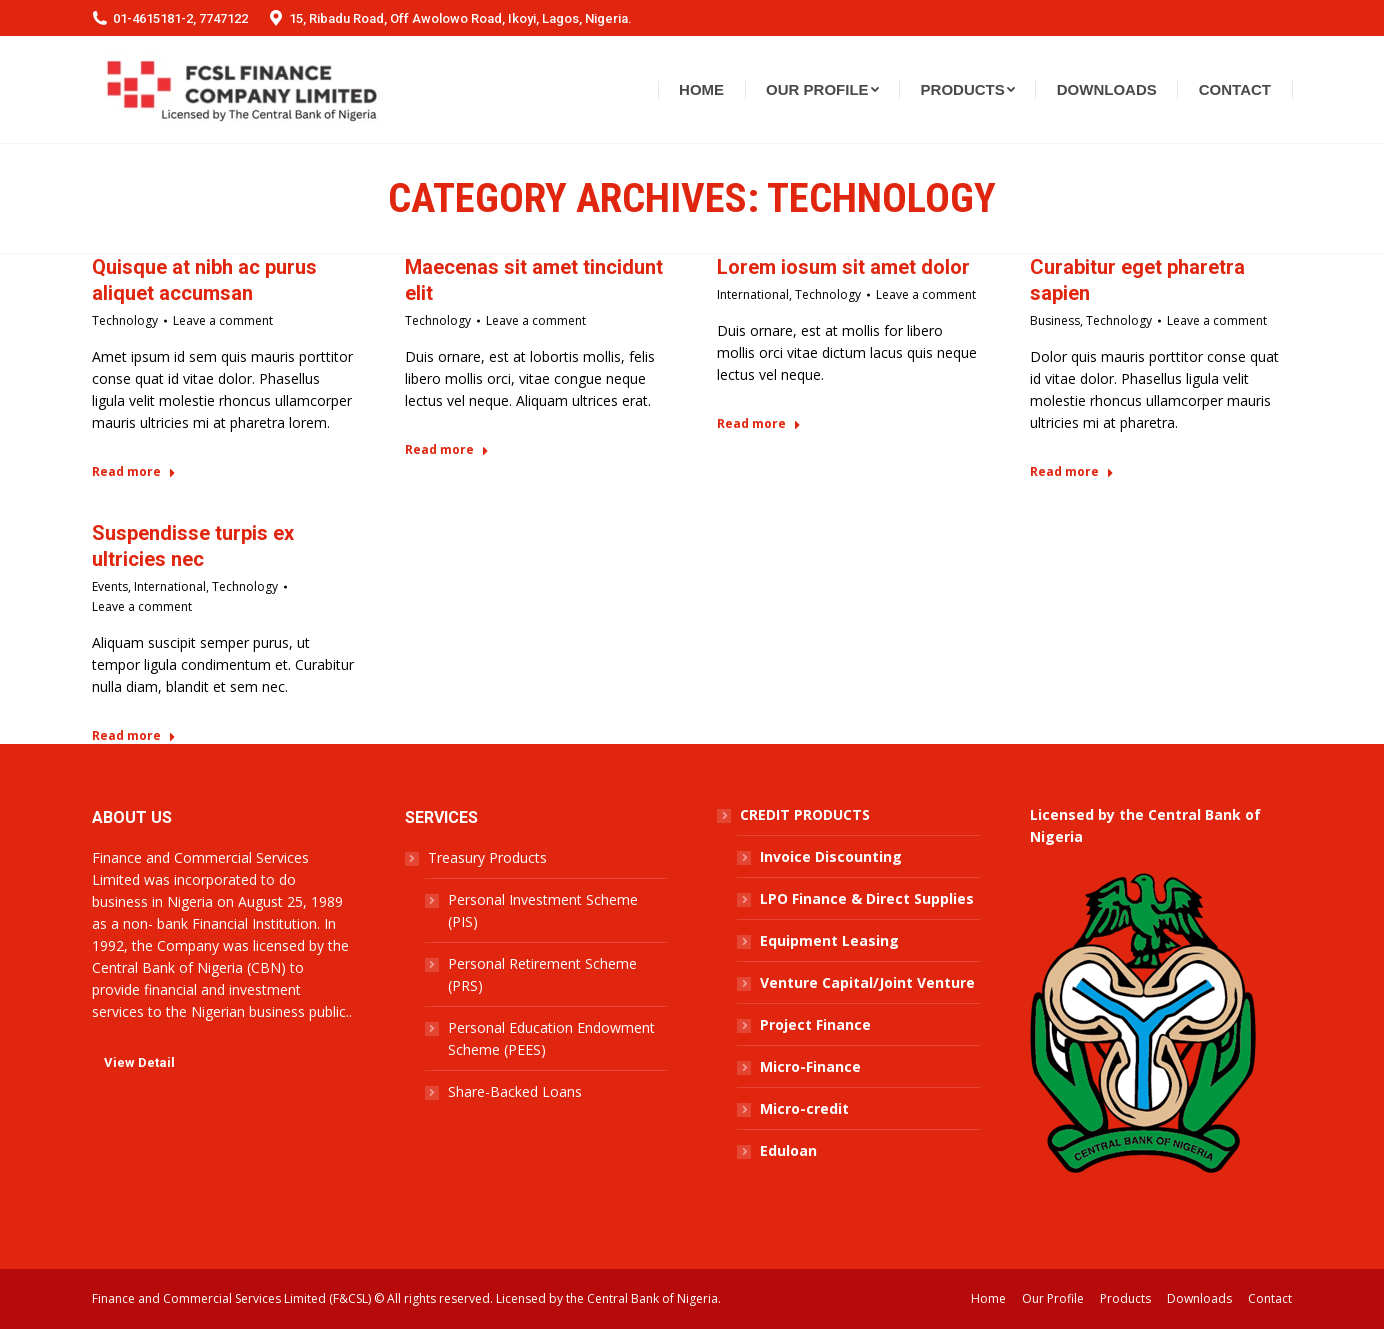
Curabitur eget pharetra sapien (1137, 280)
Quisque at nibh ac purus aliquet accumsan (204, 280)
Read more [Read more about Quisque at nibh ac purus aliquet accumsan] (134, 472)
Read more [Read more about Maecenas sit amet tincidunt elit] (447, 450)
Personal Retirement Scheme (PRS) (542, 974)
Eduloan (788, 1150)
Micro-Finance (810, 1066)
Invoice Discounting (831, 856)
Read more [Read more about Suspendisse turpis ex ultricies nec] (134, 736)
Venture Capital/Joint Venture (867, 982)
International (753, 294)
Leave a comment (223, 320)
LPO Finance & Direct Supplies (867, 898)
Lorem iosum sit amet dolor (843, 267)
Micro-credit (804, 1108)
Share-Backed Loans (515, 1091)
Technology (125, 320)
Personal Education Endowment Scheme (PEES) (551, 1038)
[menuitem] (701, 89)
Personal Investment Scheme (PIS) (543, 910)
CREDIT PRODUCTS (805, 814)
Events (110, 586)
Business (1055, 320)
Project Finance (815, 1024)
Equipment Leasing (829, 940)
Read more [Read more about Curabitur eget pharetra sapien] (1072, 472)
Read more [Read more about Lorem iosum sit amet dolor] (759, 424)
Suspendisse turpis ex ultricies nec (193, 546)
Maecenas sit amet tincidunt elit (534, 280)
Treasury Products (487, 857)
